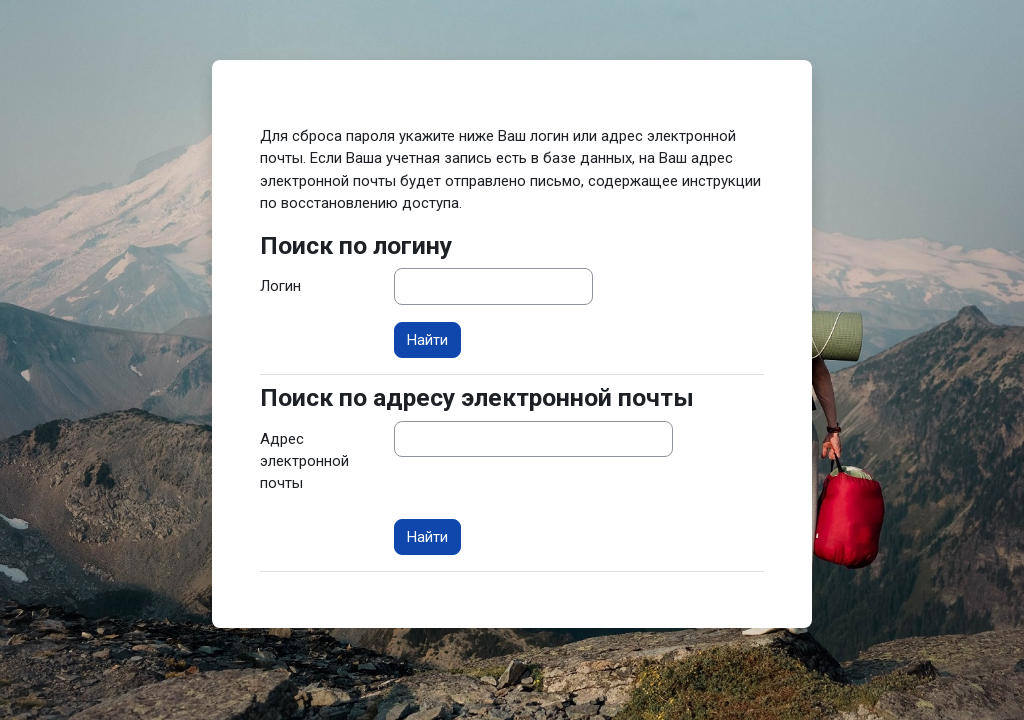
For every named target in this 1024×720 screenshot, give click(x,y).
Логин (280, 286)
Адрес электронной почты (304, 461)
